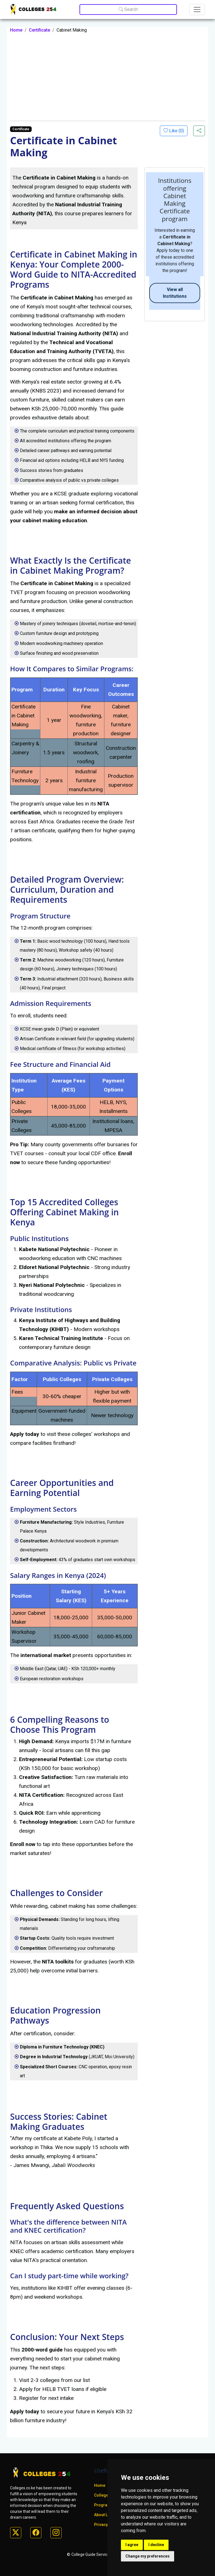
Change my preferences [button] (147, 2556)
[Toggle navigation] (197, 9)
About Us (102, 2515)
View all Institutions (175, 293)
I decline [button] (156, 2544)
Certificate (39, 30)
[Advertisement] (107, 77)
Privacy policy (107, 2524)
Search (128, 9)
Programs (103, 2505)
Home (16, 30)
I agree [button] (131, 2544)
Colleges (102, 2495)
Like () (176, 130)
